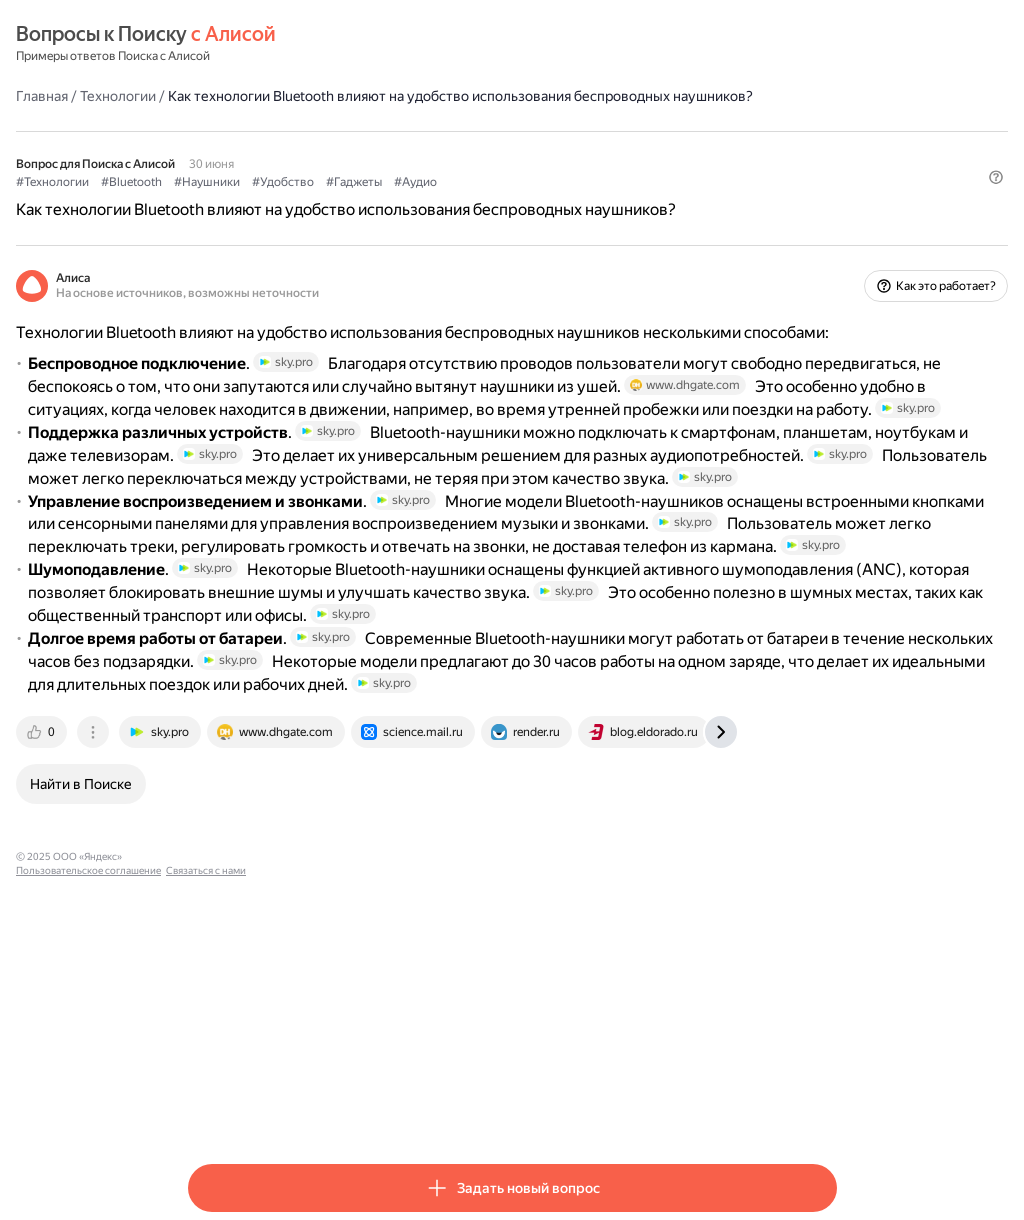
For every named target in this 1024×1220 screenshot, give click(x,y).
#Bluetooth (303, 201)
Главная (214, 95)
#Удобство (455, 201)
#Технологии (224, 201)
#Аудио (587, 201)
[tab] (215, 984)
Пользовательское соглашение (375, 1108)
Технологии (290, 95)
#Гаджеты (526, 201)
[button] (825, 235)
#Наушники (379, 201)
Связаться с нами (493, 1108)
